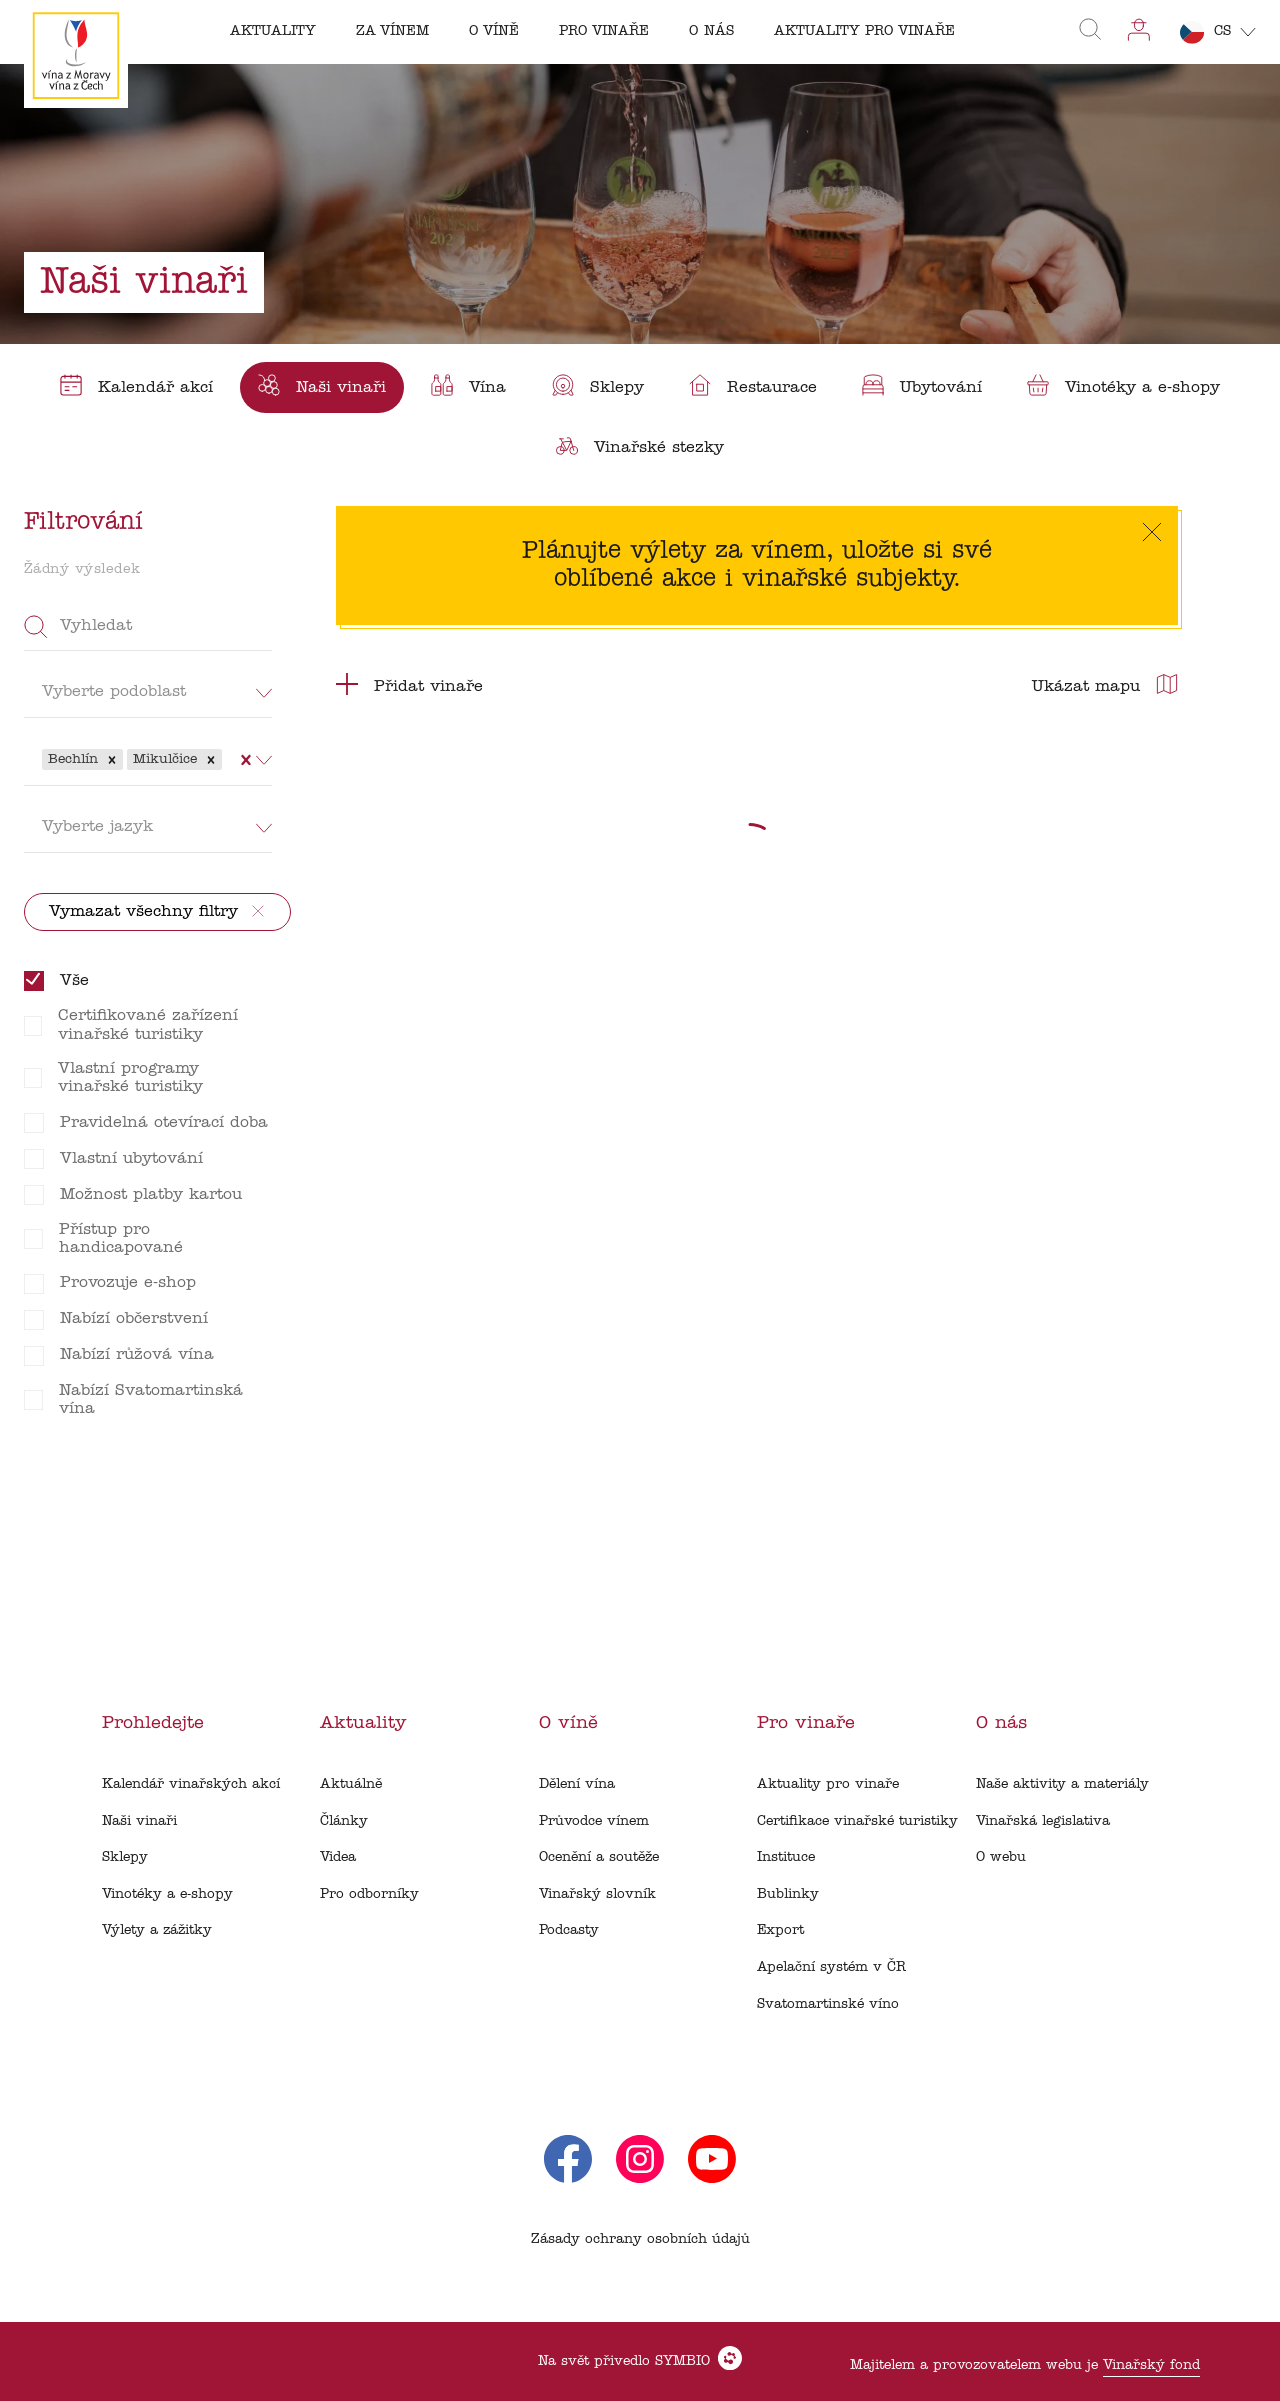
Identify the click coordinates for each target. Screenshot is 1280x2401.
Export (780, 1930)
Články (344, 1821)
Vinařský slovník (597, 1894)
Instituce (786, 1857)
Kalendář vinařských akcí (191, 1784)
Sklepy (125, 1857)
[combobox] (229, 759)
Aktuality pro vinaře (828, 1784)
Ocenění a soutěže (599, 1857)
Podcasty (569, 1930)
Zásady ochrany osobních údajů (640, 2239)
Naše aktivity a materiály (1062, 1784)
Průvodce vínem (594, 1821)
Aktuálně (351, 1784)
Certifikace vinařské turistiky (857, 1821)
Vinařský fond (1151, 2365)
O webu (1001, 1857)
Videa (338, 1857)
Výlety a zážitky (157, 1930)
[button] (112, 760)
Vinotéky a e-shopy (167, 1894)
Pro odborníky (369, 1894)
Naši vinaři (139, 1821)
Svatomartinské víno (828, 2004)
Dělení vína (577, 1784)
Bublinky (788, 1894)
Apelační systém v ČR (831, 1967)
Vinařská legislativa (1043, 1821)
